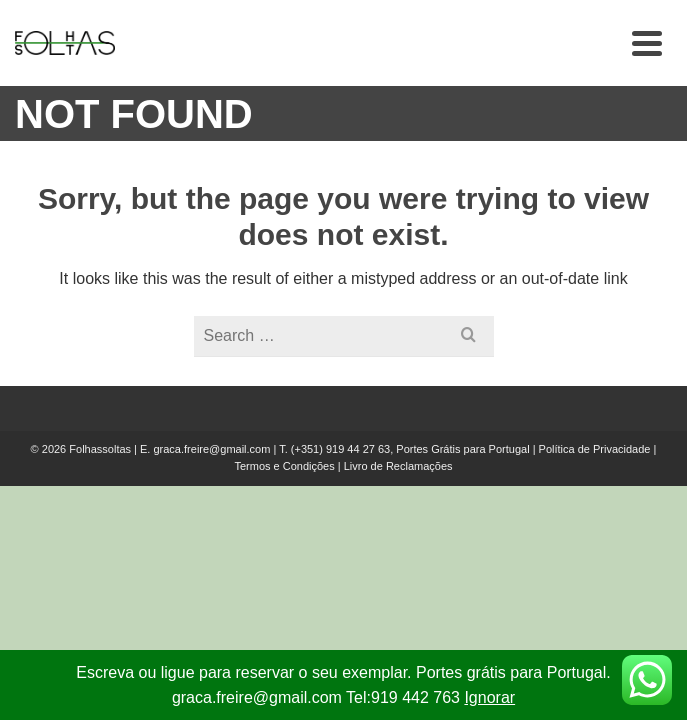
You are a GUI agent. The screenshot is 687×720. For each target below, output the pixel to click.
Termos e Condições (284, 466)
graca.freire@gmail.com (211, 449)
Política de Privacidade (595, 449)
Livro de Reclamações (398, 466)
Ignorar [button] (489, 697)
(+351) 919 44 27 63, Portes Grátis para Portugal (412, 449)
